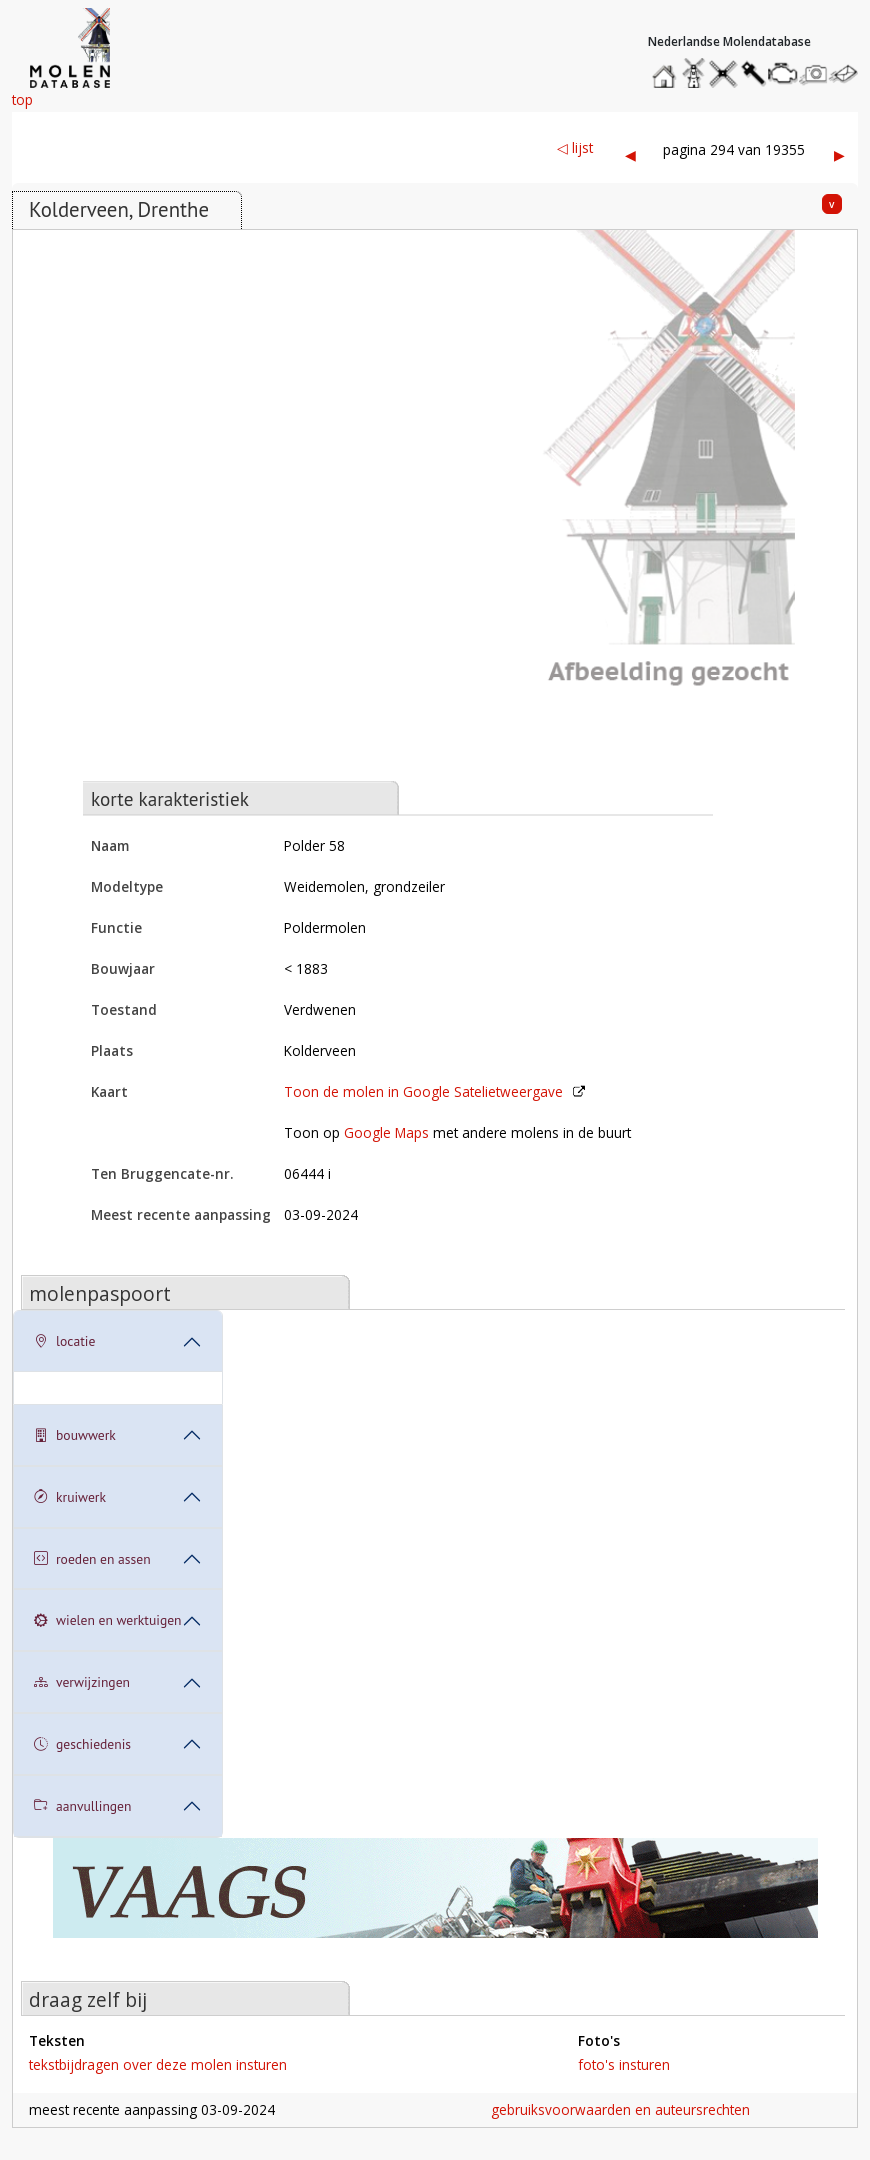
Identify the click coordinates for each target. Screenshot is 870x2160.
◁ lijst (575, 147)
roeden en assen (92, 1559)
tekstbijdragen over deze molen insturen (158, 2064)
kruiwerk (70, 1497)
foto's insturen (624, 2064)
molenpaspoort (100, 1293)
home (667, 68)
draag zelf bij (88, 1999)
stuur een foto (814, 73)
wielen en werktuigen (108, 1620)
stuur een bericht (849, 73)
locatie (64, 1341)
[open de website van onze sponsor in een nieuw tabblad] (435, 1898)
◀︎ (630, 154)
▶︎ (839, 154)
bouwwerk (75, 1435)
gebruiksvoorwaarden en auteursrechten (620, 2109)
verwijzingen (82, 1682)
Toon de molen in (423, 1091)
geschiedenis (82, 1744)
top (22, 99)
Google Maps (386, 1132)
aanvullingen (82, 1806)
